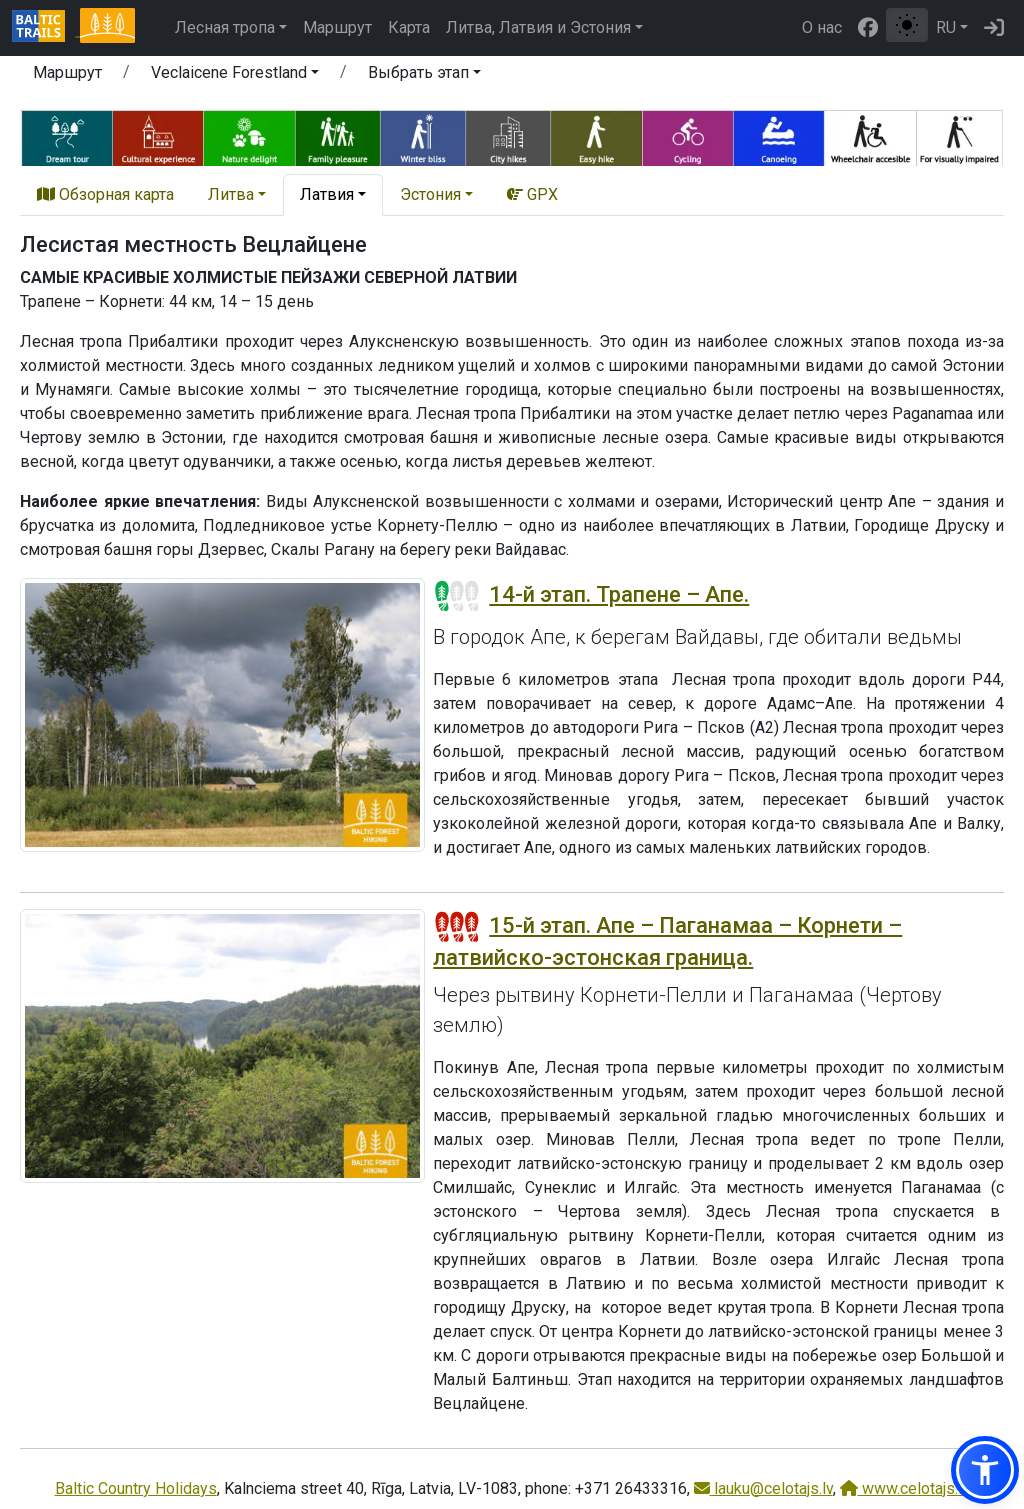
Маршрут (337, 27)
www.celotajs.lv (905, 1488)
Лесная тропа (225, 27)
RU (946, 27)
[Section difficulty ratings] (457, 596)
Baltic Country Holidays (136, 1488)
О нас (822, 27)
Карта (409, 27)
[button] (235, 76)
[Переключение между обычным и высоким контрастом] (907, 25)
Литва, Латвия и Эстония (538, 27)
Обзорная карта (105, 194)
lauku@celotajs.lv (763, 1488)
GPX (532, 194)
